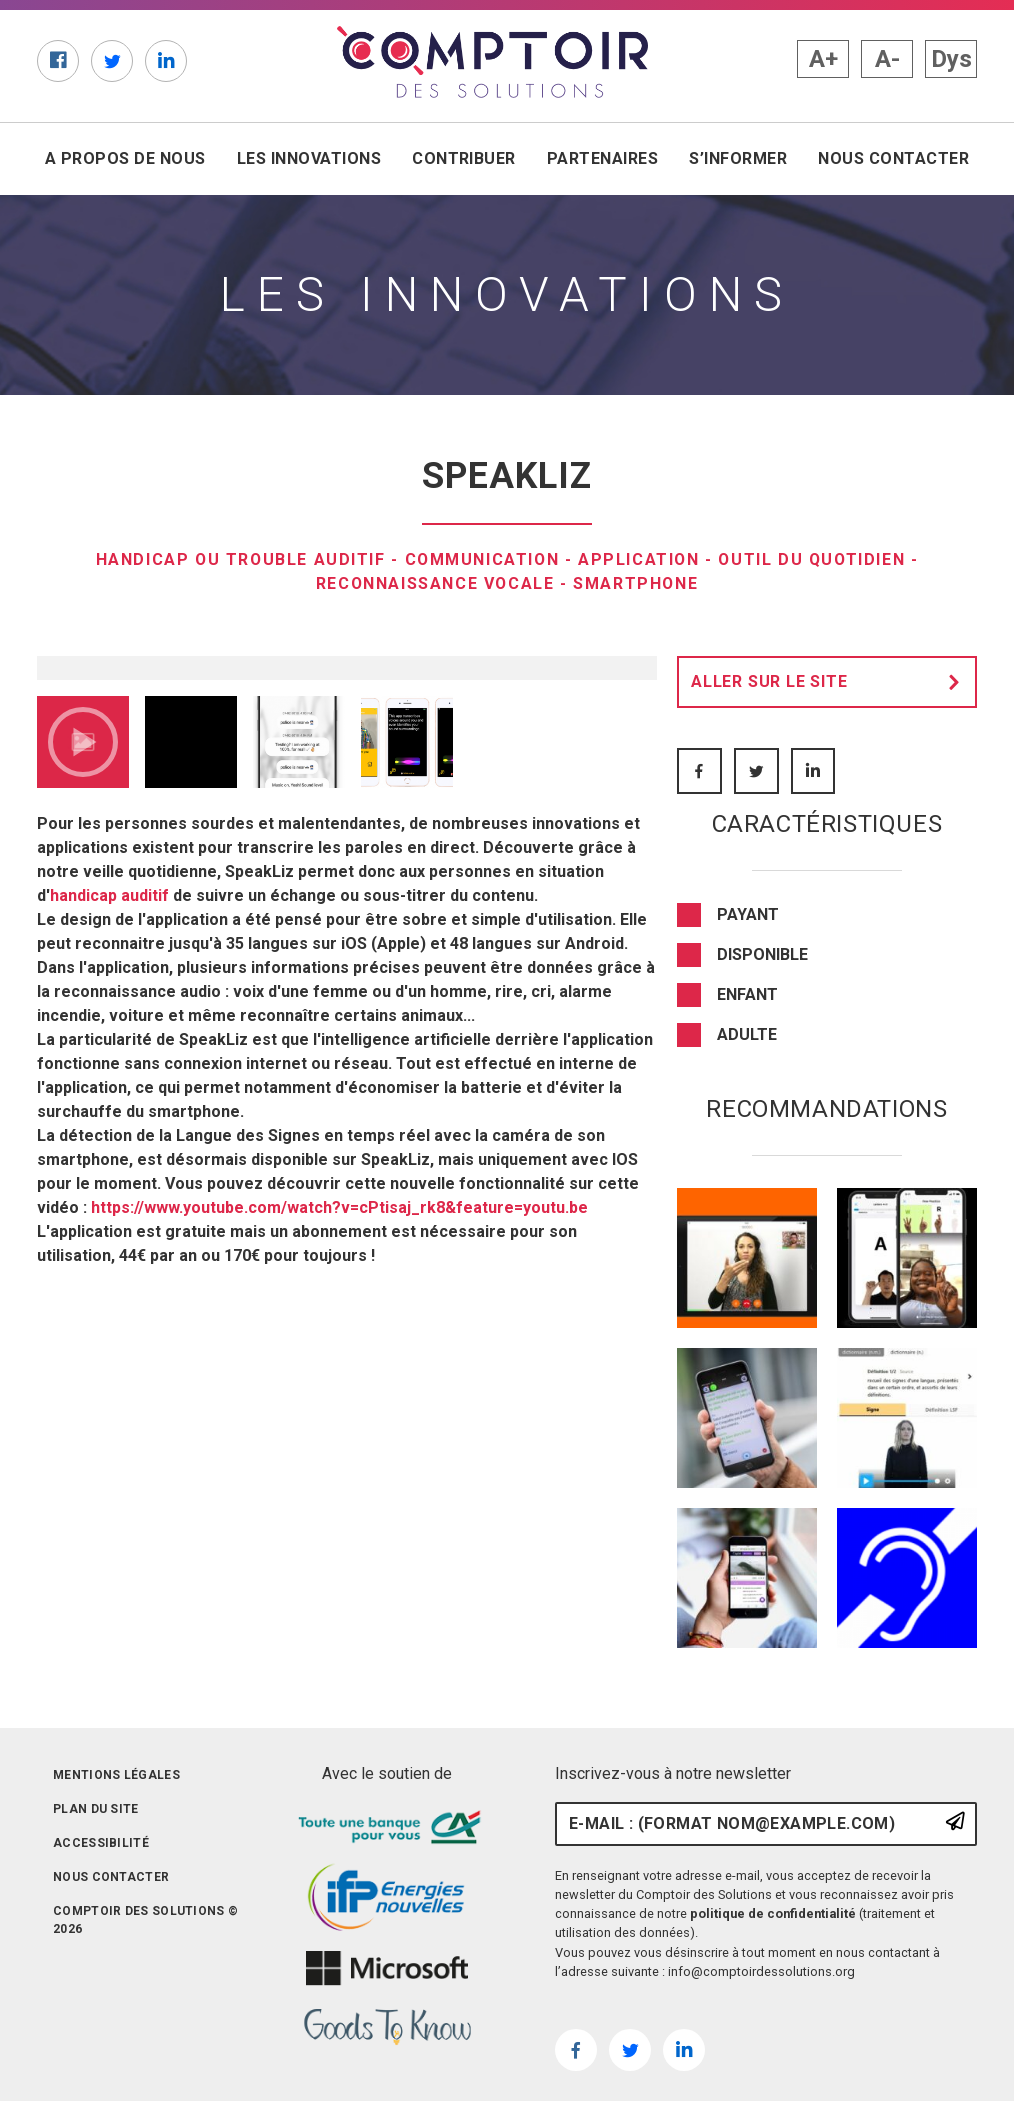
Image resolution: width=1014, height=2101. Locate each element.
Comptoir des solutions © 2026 (145, 1920)
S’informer (738, 158)
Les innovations (309, 158)
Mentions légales (116, 1775)
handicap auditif (109, 1227)
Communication (480, 559)
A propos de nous (125, 158)
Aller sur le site (831, 682)
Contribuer (464, 158)
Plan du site (96, 1809)
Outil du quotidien (815, 559)
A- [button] (887, 59)
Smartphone (637, 583)
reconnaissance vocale (434, 583)
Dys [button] (951, 59)
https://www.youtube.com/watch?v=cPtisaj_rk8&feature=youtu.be (339, 1539)
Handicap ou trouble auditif (237, 559)
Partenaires (602, 158)
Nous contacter (893, 158)
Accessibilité (101, 1843)
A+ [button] (823, 59)
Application (639, 559)
